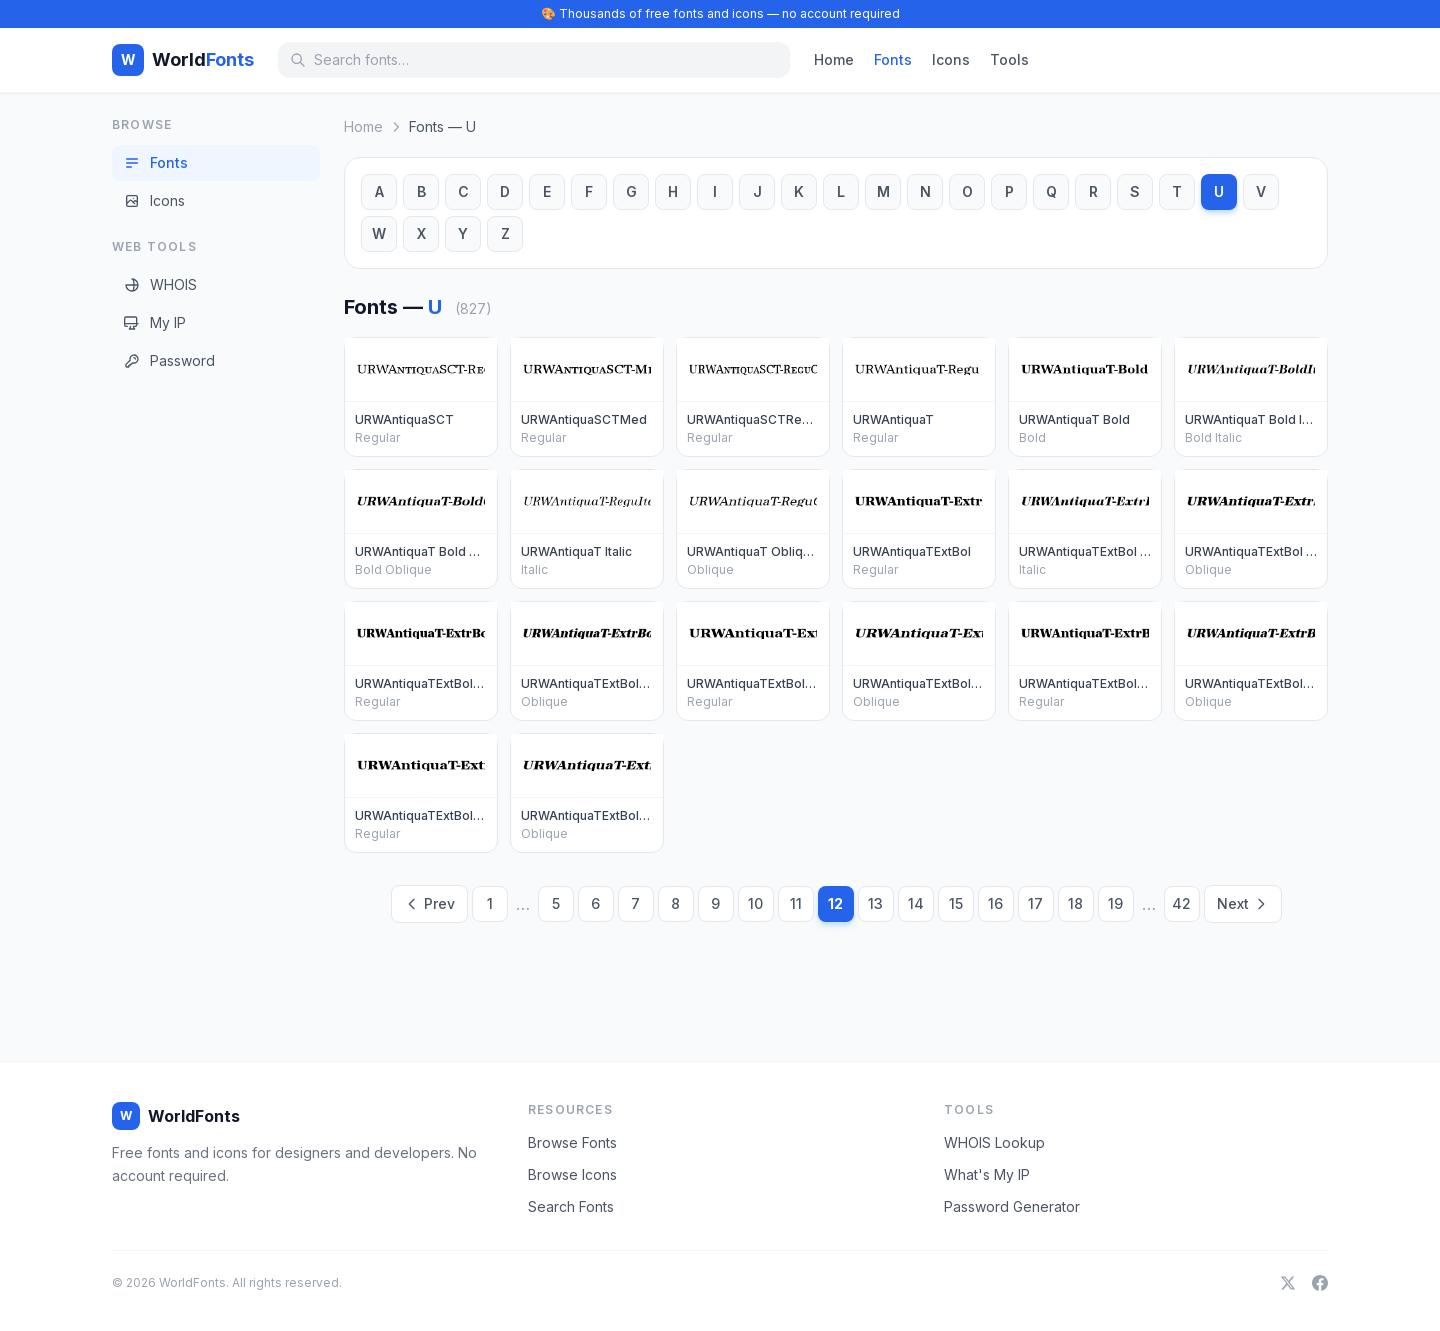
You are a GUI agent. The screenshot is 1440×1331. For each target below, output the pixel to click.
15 (956, 903)
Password (169, 360)
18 (1075, 903)
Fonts (893, 59)
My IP (155, 322)
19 (1115, 903)
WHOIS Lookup (994, 1142)
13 (875, 903)
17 (1035, 903)
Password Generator (1012, 1206)
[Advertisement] (192, 699)
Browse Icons (572, 1174)
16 (995, 903)
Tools (1009, 59)
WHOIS (160, 284)
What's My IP (987, 1174)
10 (755, 903)
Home (834, 59)
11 (796, 903)
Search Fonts (571, 1206)
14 (916, 903)
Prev (429, 903)
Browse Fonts (572, 1142)
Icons (951, 59)
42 (1181, 903)
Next (1243, 903)
